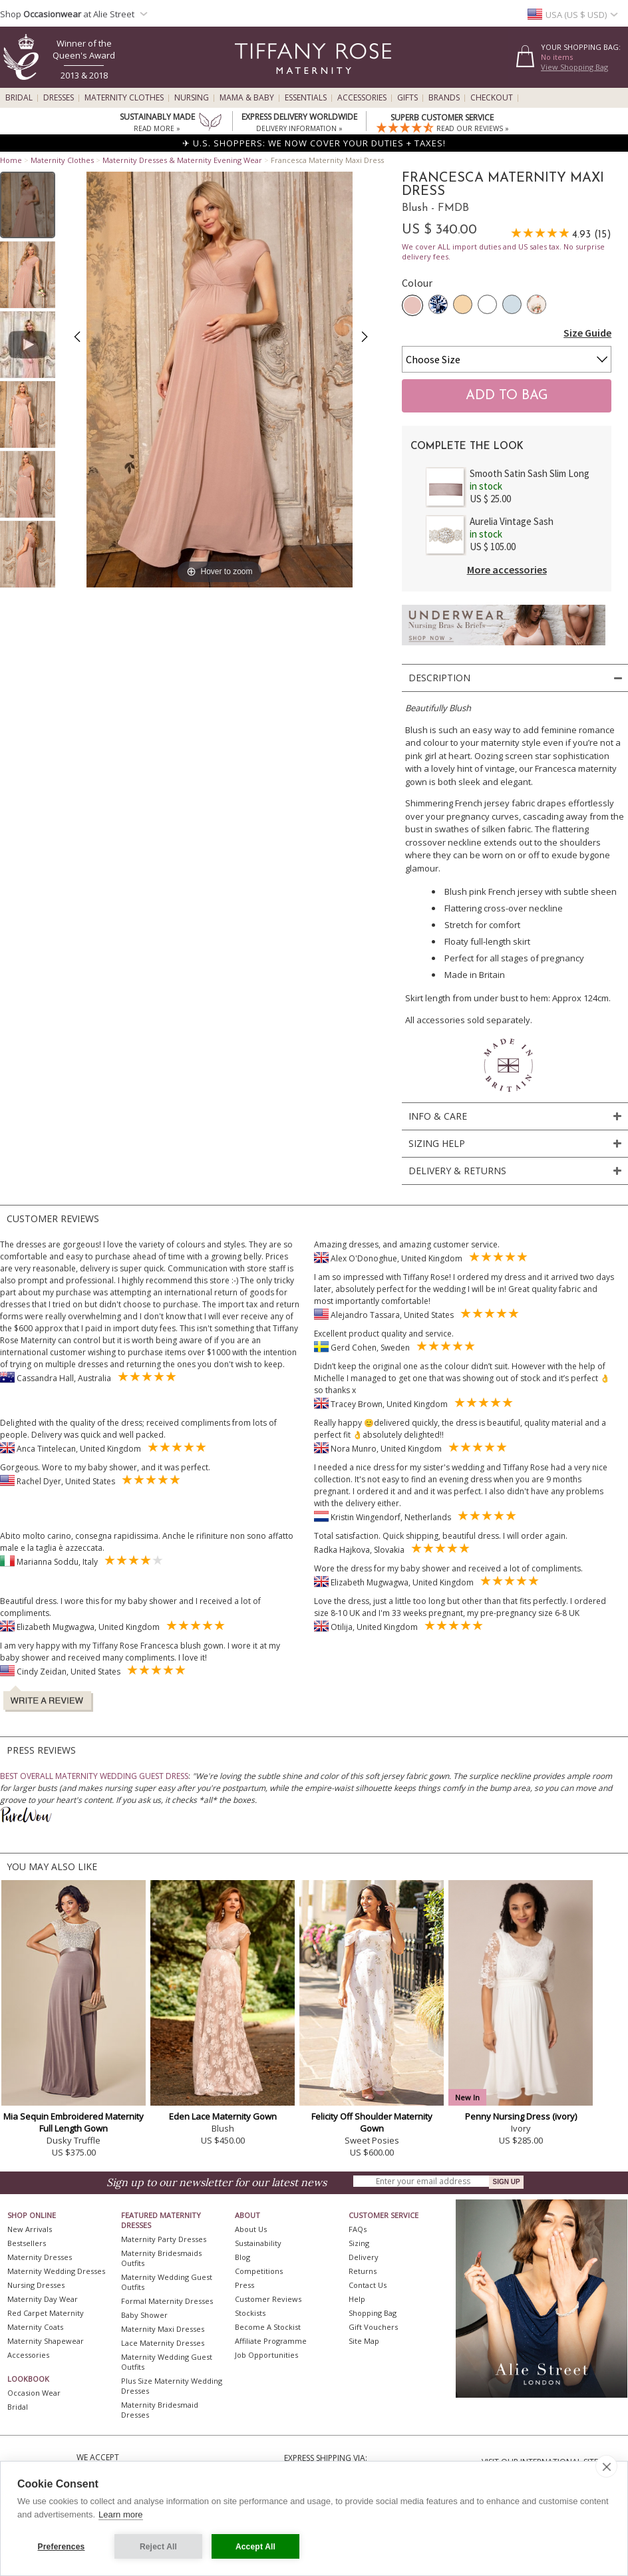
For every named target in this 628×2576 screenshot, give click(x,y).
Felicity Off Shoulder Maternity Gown (371, 2122)
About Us (251, 2229)
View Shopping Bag (574, 67)
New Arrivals (29, 2229)
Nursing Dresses (36, 2285)
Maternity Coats (35, 2327)
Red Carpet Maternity (45, 2313)
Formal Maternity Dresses (167, 2301)
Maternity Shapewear (45, 2341)
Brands (444, 98)
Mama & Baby (247, 98)
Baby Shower (144, 2315)
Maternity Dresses (39, 2257)
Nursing (191, 98)
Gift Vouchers (373, 2327)
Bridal (19, 98)
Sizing (359, 2243)
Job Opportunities (266, 2355)
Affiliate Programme (271, 2341)
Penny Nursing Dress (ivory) (521, 2116)
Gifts (407, 98)
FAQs (358, 2229)
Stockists (250, 2313)
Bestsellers (26, 2243)
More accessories (507, 569)
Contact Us (368, 2285)
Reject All (158, 2546)
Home (11, 160)
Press (244, 2285)
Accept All (255, 2546)
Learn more (120, 2514)
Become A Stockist (268, 2327)
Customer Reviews (268, 2299)
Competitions (259, 2271)
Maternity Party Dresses (163, 2239)
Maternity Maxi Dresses (162, 2329)
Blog (242, 2257)
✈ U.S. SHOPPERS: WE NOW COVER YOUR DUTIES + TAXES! (314, 143)
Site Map (364, 2341)
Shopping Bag (372, 2313)
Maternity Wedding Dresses (56, 2271)
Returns (363, 2271)
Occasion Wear (34, 2393)
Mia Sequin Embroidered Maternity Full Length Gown (73, 2122)
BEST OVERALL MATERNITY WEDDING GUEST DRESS (94, 1776)
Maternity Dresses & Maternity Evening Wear (182, 160)
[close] (606, 2466)
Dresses (58, 98)
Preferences (61, 2546)
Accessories (362, 98)
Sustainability (258, 2243)
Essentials (306, 98)
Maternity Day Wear (42, 2299)
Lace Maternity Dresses (162, 2343)
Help (357, 2299)
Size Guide (587, 332)
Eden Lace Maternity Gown (223, 2116)
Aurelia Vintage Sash (511, 521)
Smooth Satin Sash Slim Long (529, 473)
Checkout (491, 98)
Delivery (364, 2257)
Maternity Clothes (124, 98)
